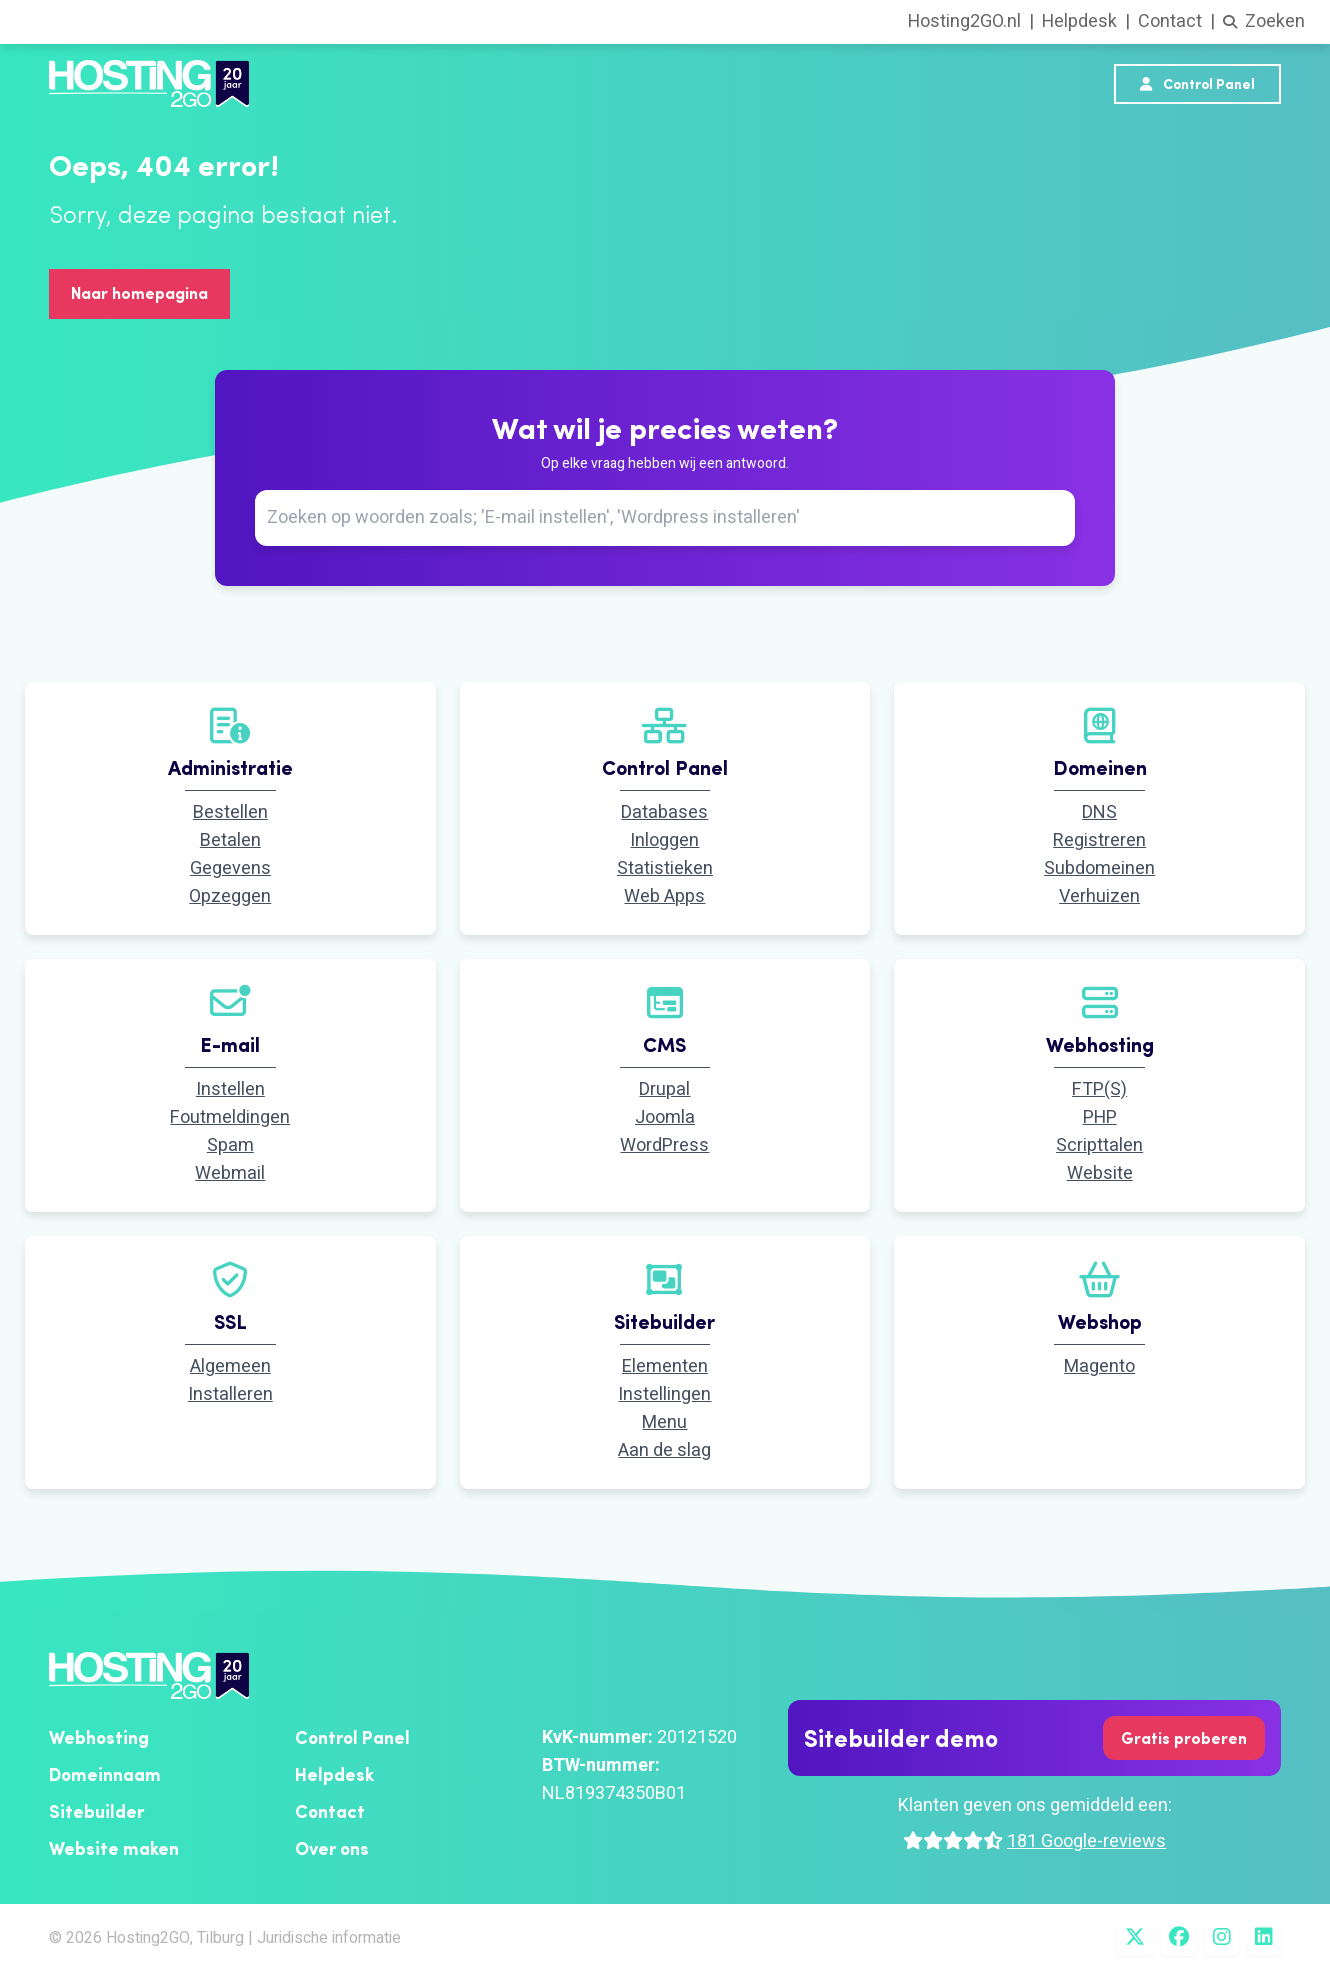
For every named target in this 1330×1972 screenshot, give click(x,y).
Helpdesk (1079, 21)
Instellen (230, 1089)
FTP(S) (1099, 1089)
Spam (230, 1145)
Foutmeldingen (230, 1117)
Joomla (665, 1117)
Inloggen (664, 840)
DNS (1099, 812)
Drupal (664, 1089)
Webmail (230, 1173)
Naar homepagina (139, 293)
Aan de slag (664, 1450)
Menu (664, 1422)
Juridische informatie (329, 1938)
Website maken (114, 1848)
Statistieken (665, 868)
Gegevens (230, 868)
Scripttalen (1099, 1145)
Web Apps (664, 896)
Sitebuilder (96, 1811)
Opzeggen (230, 896)
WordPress (664, 1145)
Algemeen (230, 1366)
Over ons (332, 1848)
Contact (1170, 21)
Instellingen (664, 1394)
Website (1100, 1173)
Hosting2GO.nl (964, 21)
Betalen (230, 840)
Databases (664, 812)
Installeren (230, 1394)
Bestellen (230, 812)
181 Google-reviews (1086, 1841)
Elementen (665, 1366)
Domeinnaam (105, 1774)
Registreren (1099, 840)
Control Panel (1197, 84)
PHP (1100, 1117)
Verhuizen (1099, 896)
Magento (1099, 1366)
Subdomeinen (1099, 868)
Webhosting (99, 1737)
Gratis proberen (1184, 1738)
